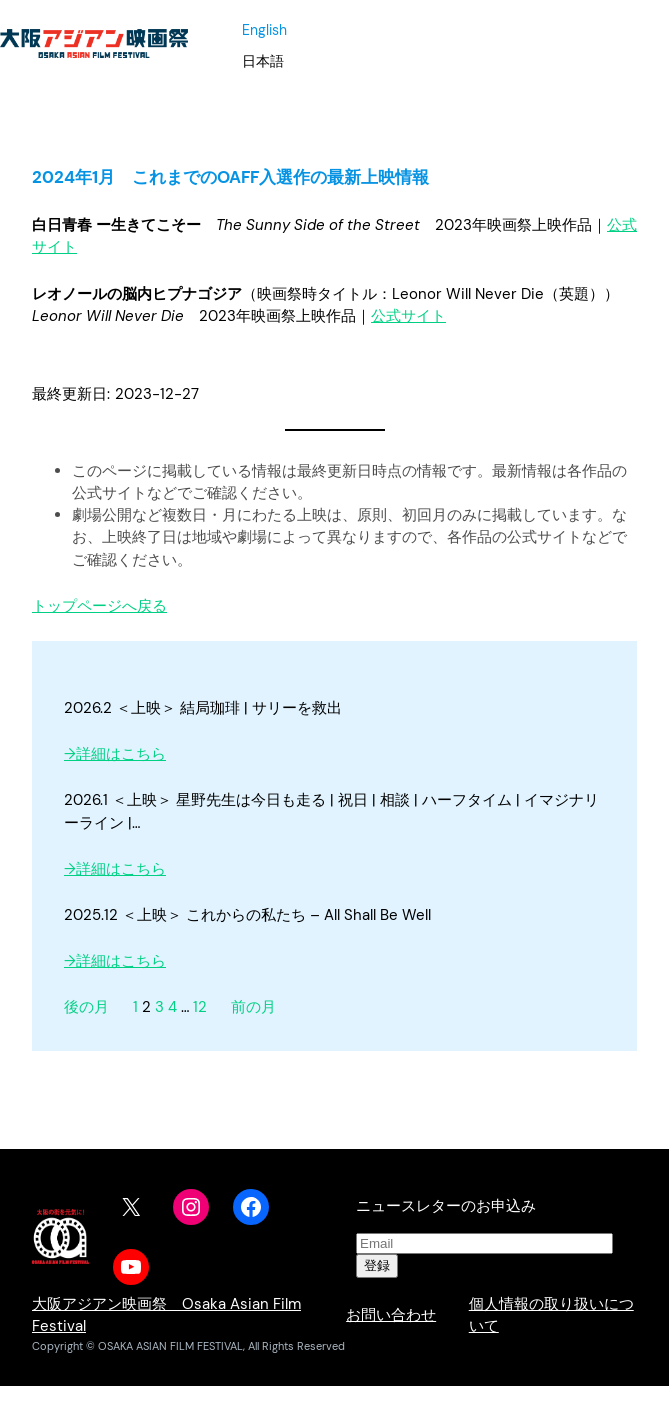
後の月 (86, 1007)
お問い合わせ (391, 1315)
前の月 (253, 1007)
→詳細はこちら (115, 754)
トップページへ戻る (99, 606)
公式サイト (408, 316)
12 (200, 1007)
